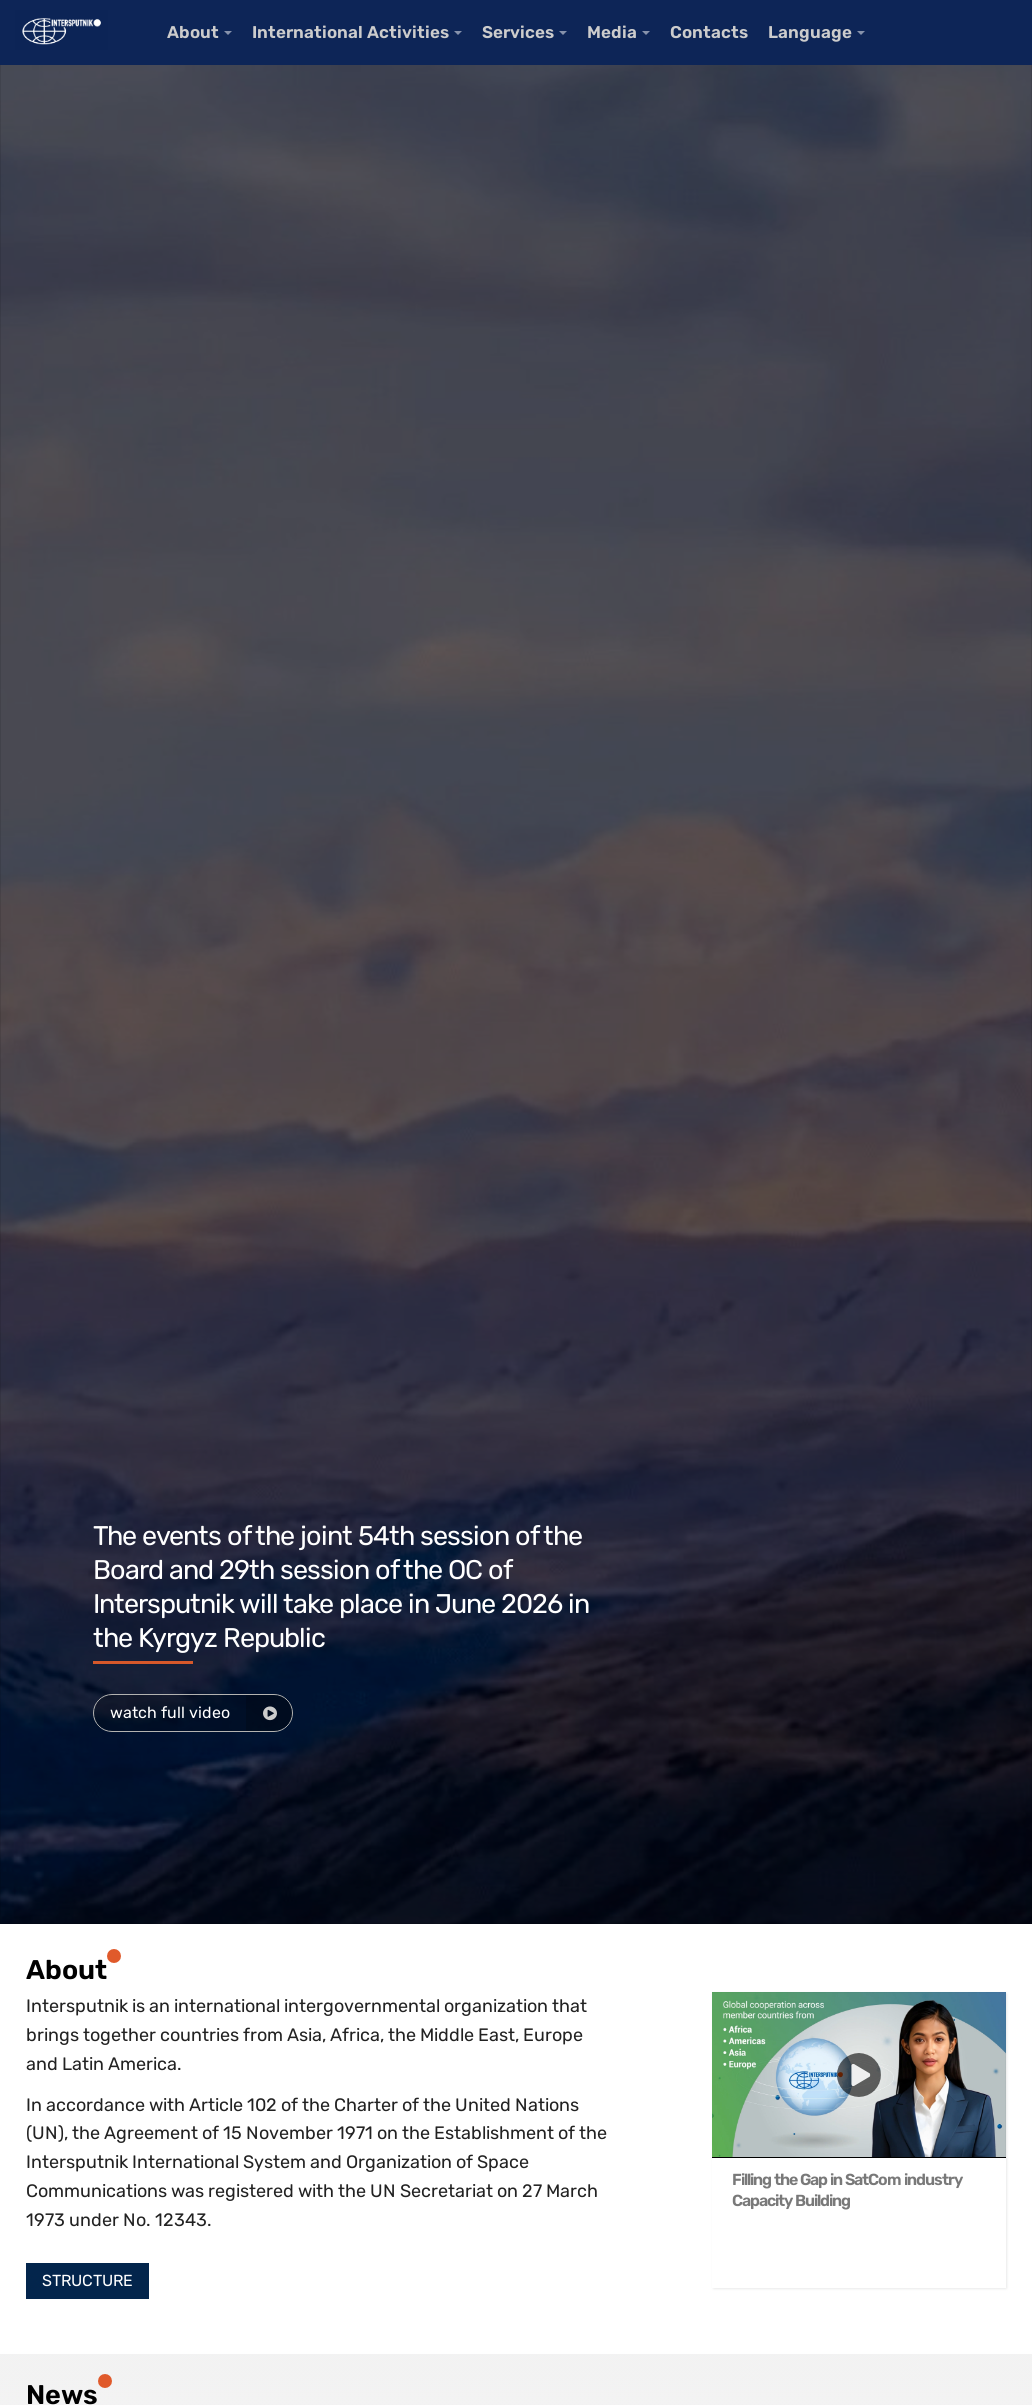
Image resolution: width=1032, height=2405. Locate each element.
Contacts (709, 32)
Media (612, 32)
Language (810, 32)
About (193, 32)
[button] (87, 2281)
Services (518, 32)
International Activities (350, 32)
